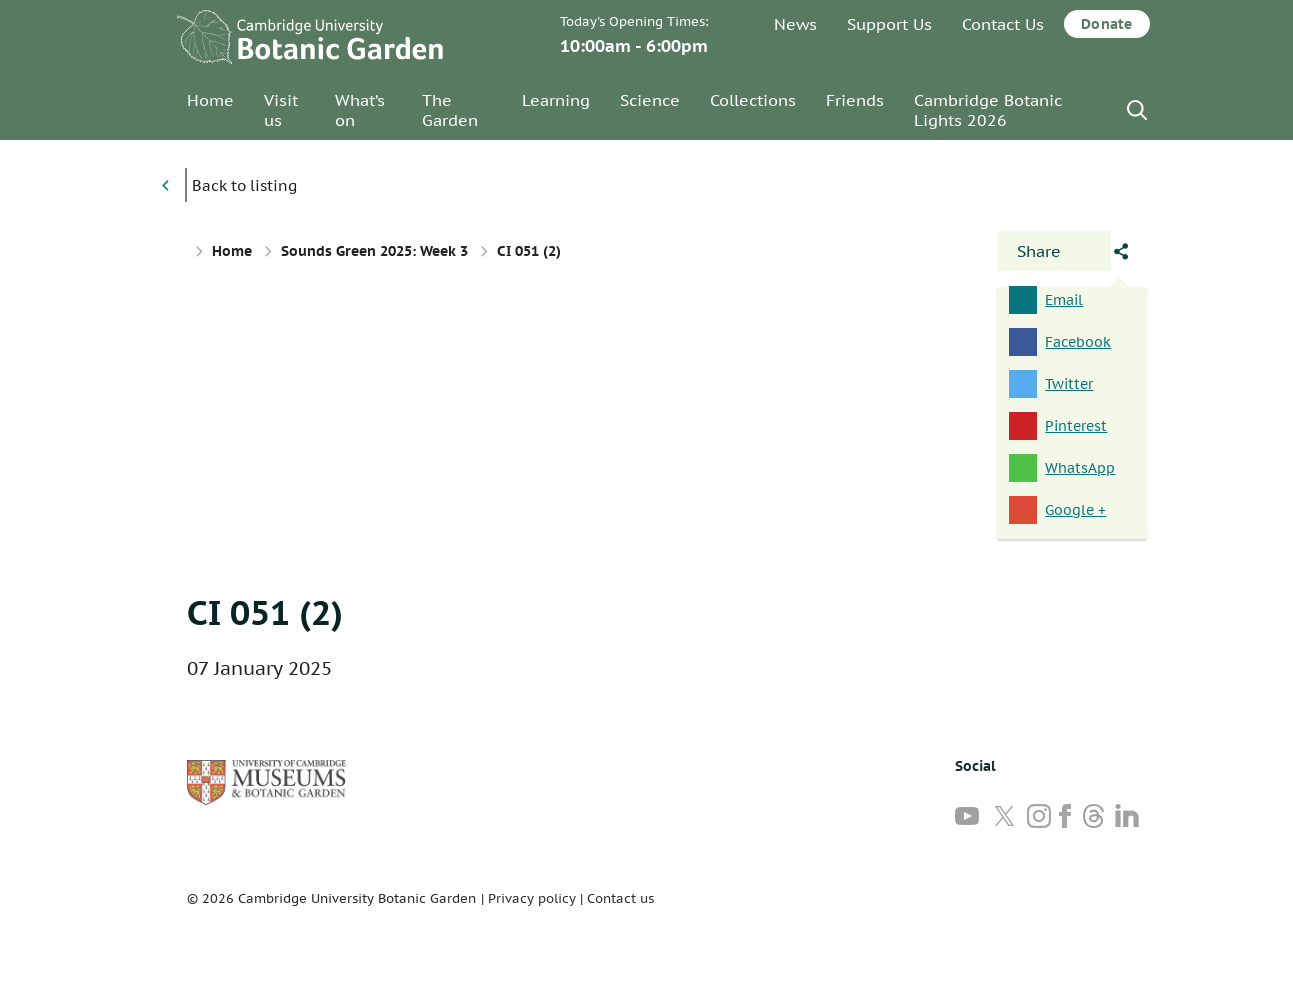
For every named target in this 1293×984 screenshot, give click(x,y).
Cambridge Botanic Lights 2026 (988, 110)
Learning (556, 100)
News (795, 24)
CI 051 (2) (265, 612)
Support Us (889, 24)
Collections (753, 100)
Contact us (620, 898)
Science (650, 100)
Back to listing (244, 185)
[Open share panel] (1054, 251)
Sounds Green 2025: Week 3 (374, 251)
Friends (855, 100)
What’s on (360, 110)
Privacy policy (532, 898)
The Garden (450, 110)
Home (210, 100)
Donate (1106, 24)
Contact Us (1003, 24)
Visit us (281, 110)
